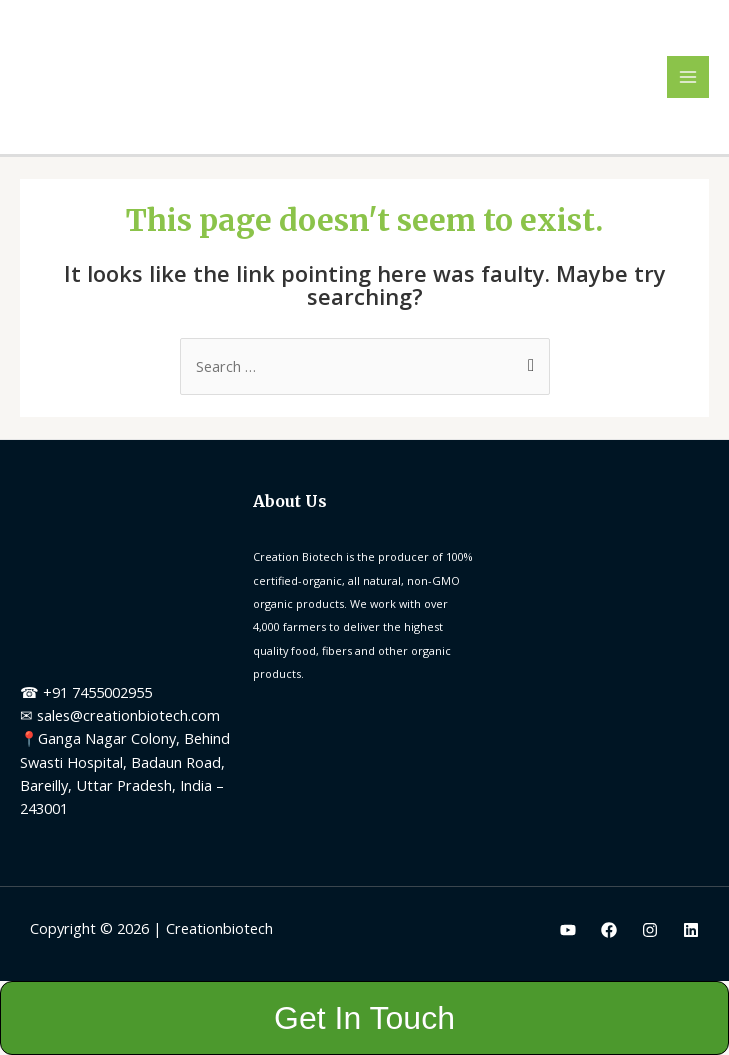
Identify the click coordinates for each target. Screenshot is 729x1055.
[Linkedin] (691, 930)
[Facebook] (609, 930)
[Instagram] (650, 930)
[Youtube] (568, 930)
